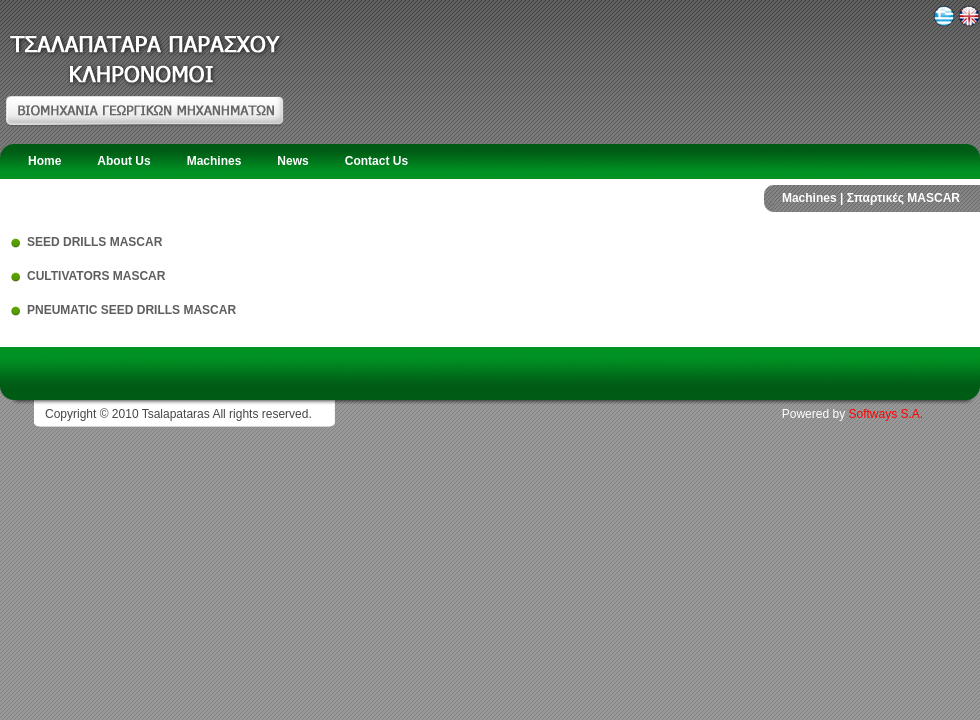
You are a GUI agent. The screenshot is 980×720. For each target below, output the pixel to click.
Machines (214, 161)
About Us (123, 161)
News (292, 161)
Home (44, 161)
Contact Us (376, 161)
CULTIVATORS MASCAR (96, 276)
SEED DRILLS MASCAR (94, 242)
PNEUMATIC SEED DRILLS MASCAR (131, 310)
